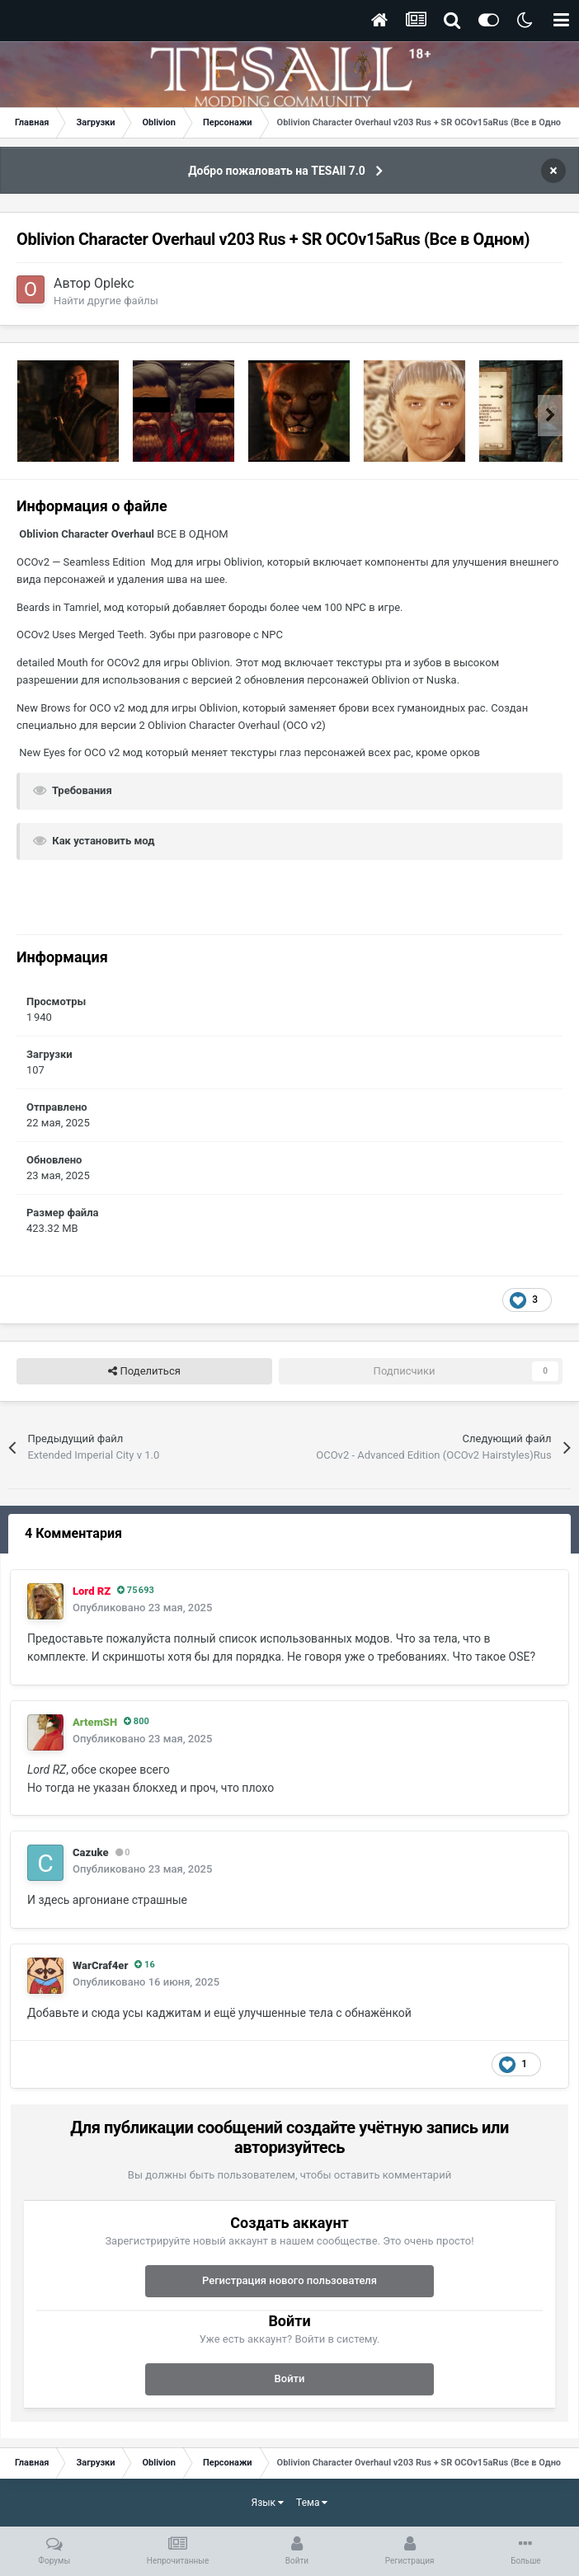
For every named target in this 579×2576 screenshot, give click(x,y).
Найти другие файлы (106, 300)
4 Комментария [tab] (73, 1533)
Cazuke (91, 1852)
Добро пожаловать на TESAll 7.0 (276, 170)
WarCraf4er (100, 1965)
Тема (311, 2502)
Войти (290, 2378)
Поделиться (144, 1371)
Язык (268, 2502)
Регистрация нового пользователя (289, 2280)
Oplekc (114, 283)
